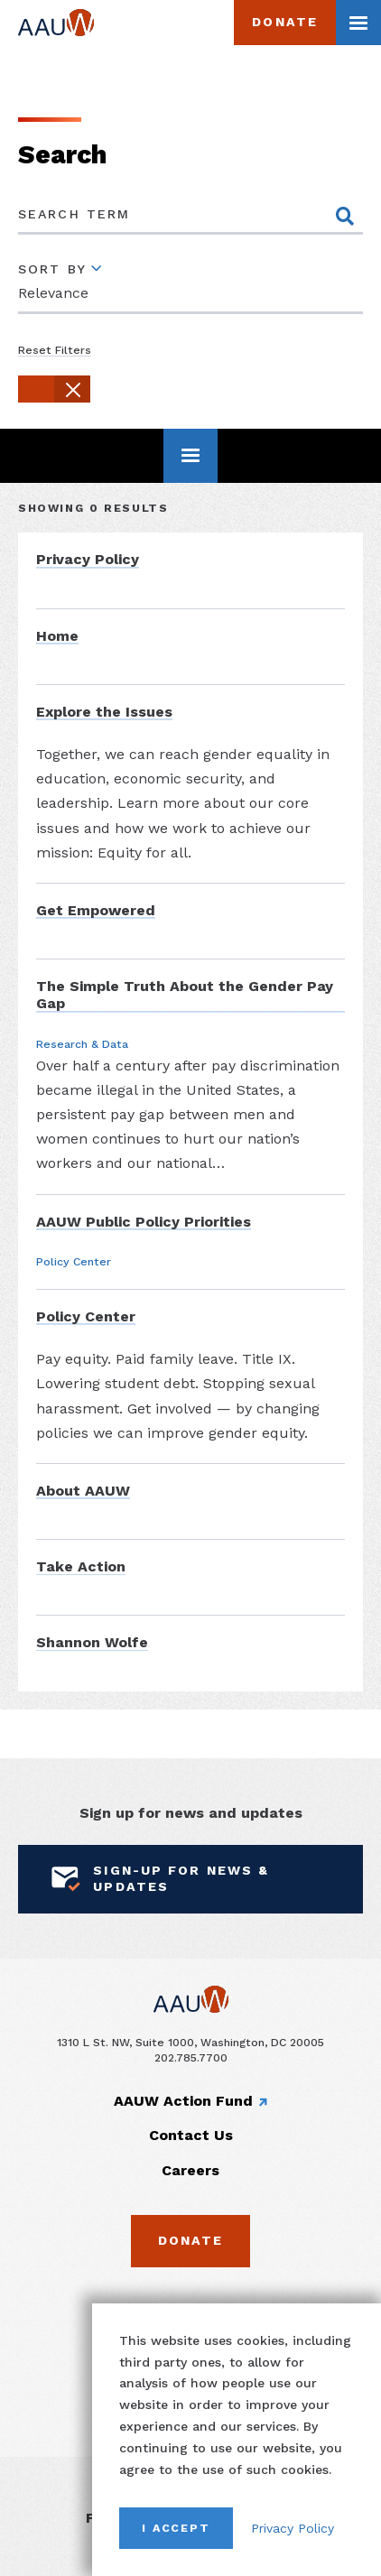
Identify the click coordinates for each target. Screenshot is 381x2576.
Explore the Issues (104, 711)
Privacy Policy (292, 2528)
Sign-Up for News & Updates (157, 1878)
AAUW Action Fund (183, 2100)
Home (57, 635)
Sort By (52, 269)
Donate (285, 21)
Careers (190, 2170)
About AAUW (83, 1490)
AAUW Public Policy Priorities (143, 1221)
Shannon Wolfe (92, 1642)
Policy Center (85, 1316)
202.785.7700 (191, 2057)
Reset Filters (54, 350)
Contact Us (191, 2135)
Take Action (80, 1566)
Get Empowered (95, 910)
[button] (54, 389)
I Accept (176, 2527)
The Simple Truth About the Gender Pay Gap (184, 995)
